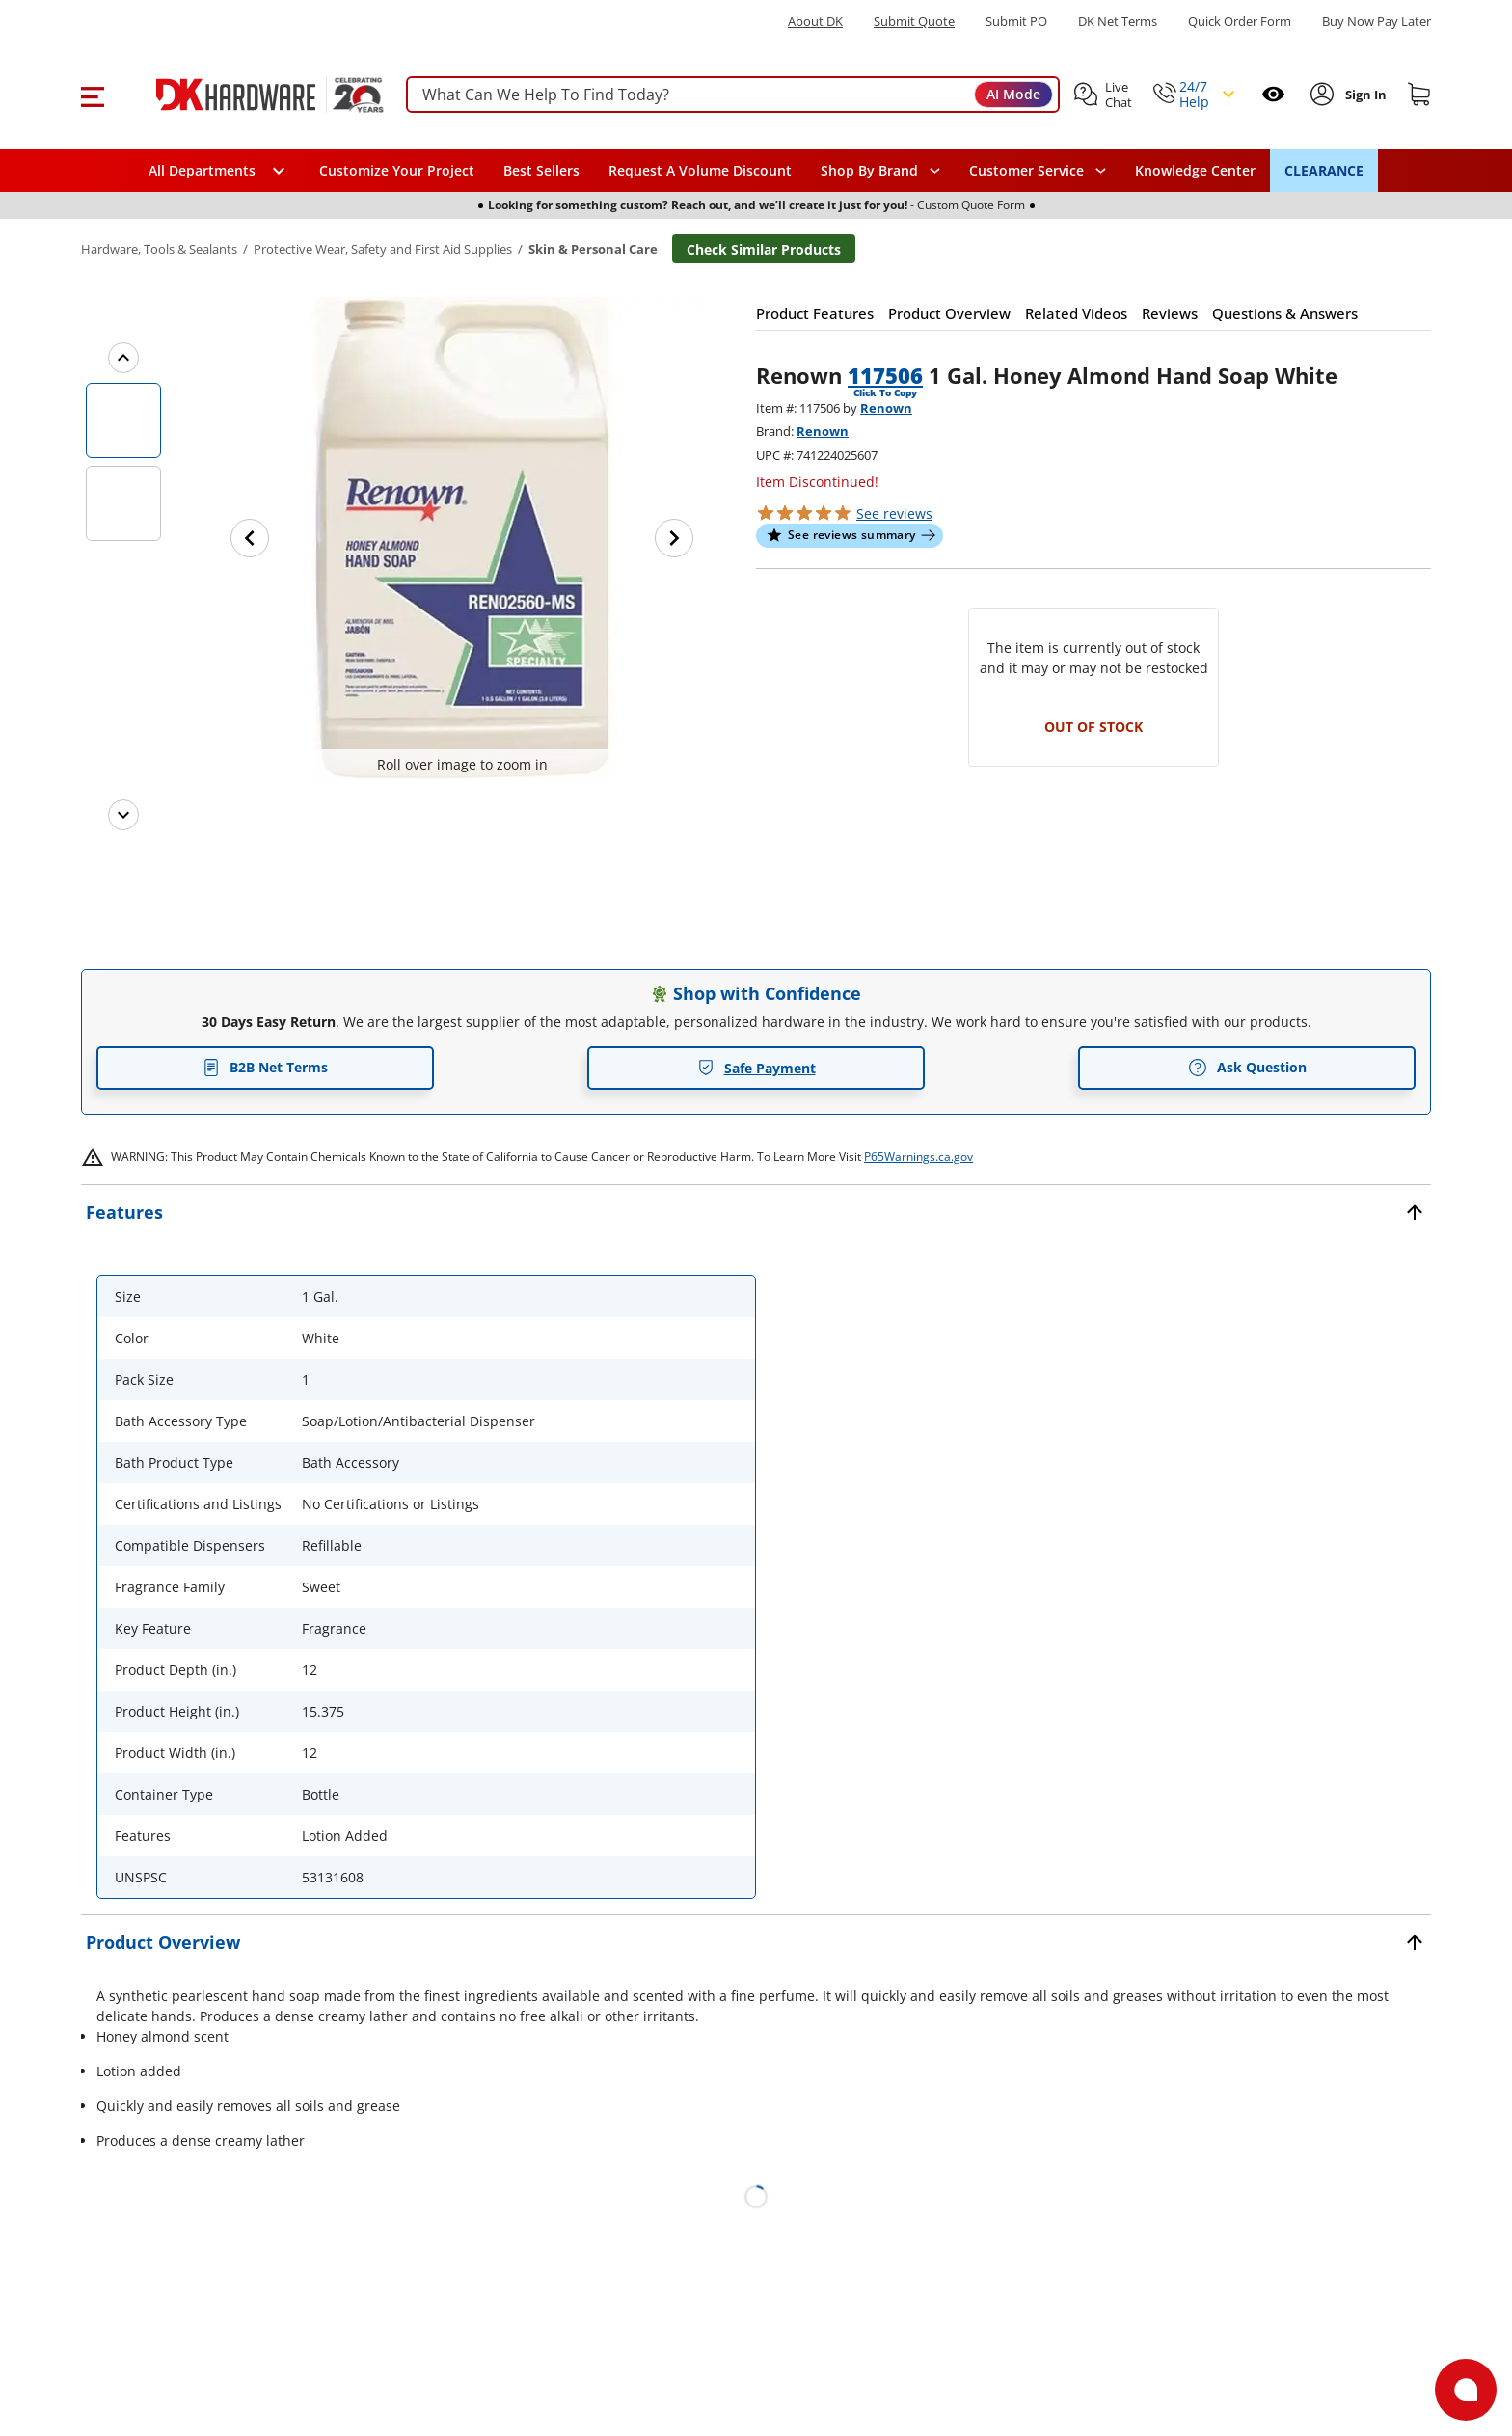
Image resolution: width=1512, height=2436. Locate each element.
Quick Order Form (1239, 22)
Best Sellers (541, 170)
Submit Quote (914, 22)
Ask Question (1247, 1067)
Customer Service (1026, 170)
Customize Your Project (396, 170)
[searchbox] (732, 95)
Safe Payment (756, 1068)
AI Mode (1013, 94)
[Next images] (123, 814)
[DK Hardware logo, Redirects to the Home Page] (248, 94)
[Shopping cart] (1419, 94)
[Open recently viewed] (1273, 94)
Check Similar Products (764, 249)
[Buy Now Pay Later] (1376, 21)
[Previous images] (123, 357)
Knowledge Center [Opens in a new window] (1195, 170)
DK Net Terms (1117, 22)
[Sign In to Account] (1364, 94)
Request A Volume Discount (700, 170)
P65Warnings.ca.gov (918, 1157)
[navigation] (1037, 170)
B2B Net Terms (265, 1067)
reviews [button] (894, 513)
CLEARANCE (1324, 170)
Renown (886, 408)
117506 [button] (885, 375)
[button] (92, 94)
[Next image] (674, 538)
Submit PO (1016, 22)
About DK (815, 22)
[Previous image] (249, 538)
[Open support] (1466, 2390)
